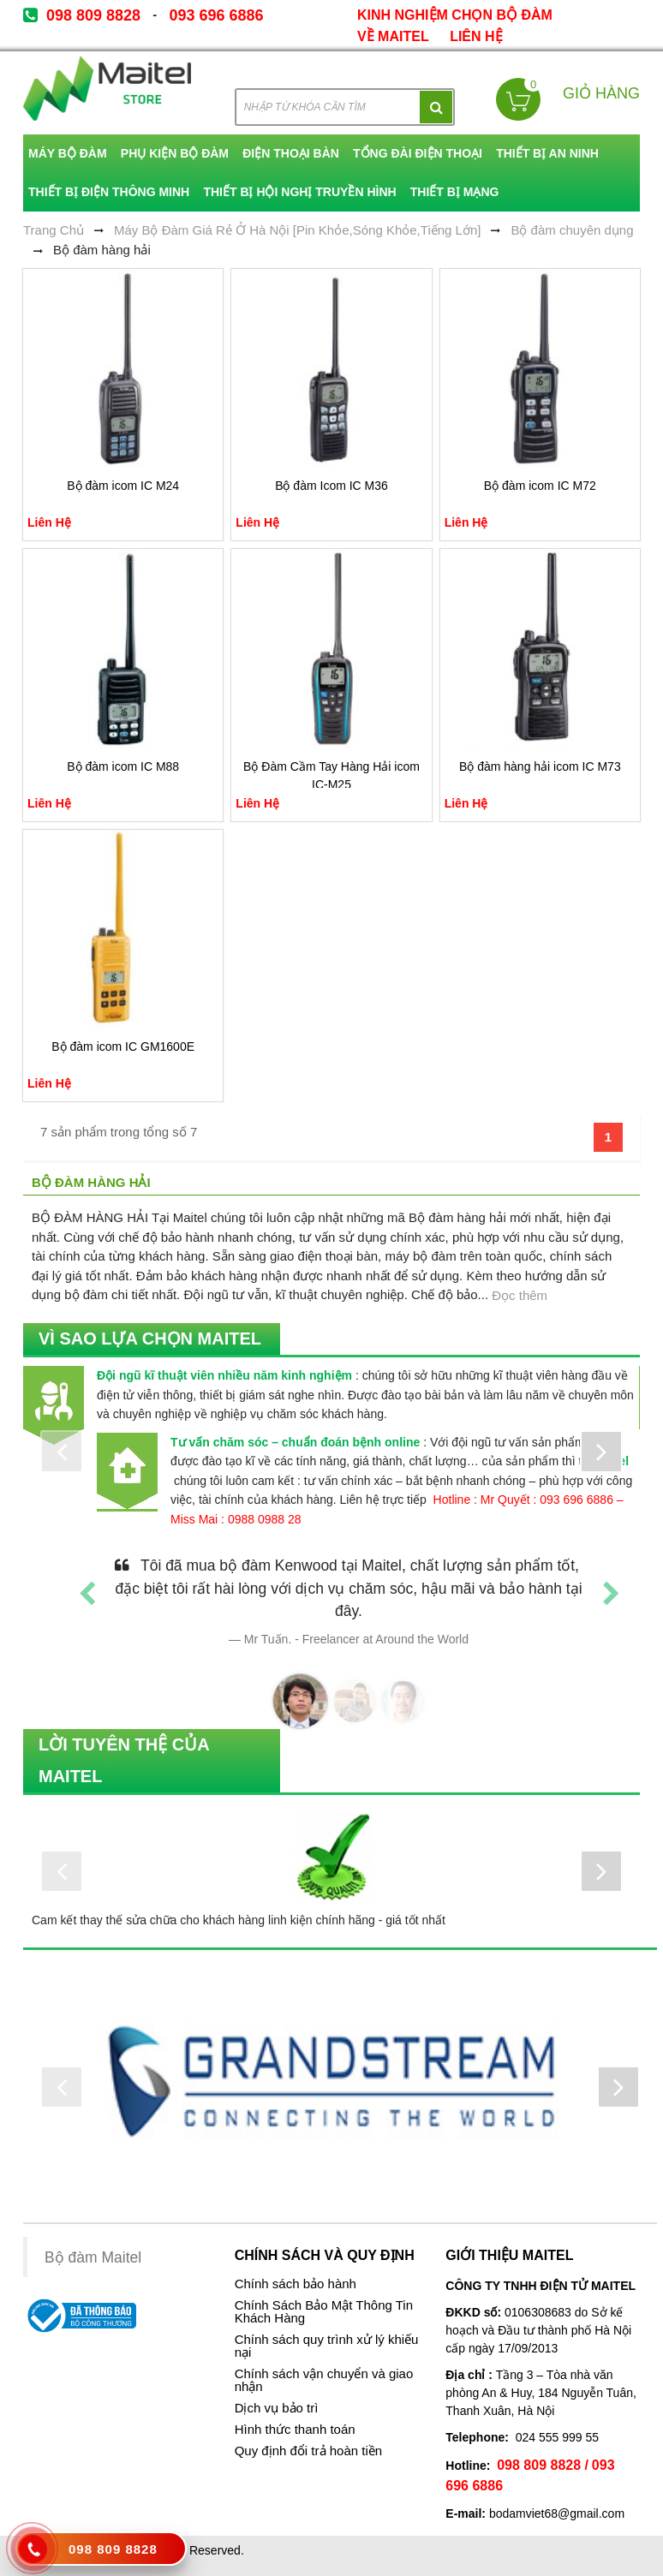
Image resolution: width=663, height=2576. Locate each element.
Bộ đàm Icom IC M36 (331, 485)
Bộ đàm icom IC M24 (123, 485)
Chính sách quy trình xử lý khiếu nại (327, 2346)
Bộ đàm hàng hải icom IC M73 (540, 766)
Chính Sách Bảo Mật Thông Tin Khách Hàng (324, 2312)
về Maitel (393, 36)
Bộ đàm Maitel (93, 2257)
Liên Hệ (476, 36)
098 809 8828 (93, 15)
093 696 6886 (216, 15)
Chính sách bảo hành (295, 2284)
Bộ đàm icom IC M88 (123, 766)
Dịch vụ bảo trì (277, 2408)
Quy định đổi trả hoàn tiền (308, 2451)
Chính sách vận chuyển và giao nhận (324, 2380)
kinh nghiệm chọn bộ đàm (454, 15)
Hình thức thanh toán (295, 2429)
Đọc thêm (519, 1295)
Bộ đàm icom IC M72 (540, 485)
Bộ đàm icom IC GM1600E (122, 1046)
